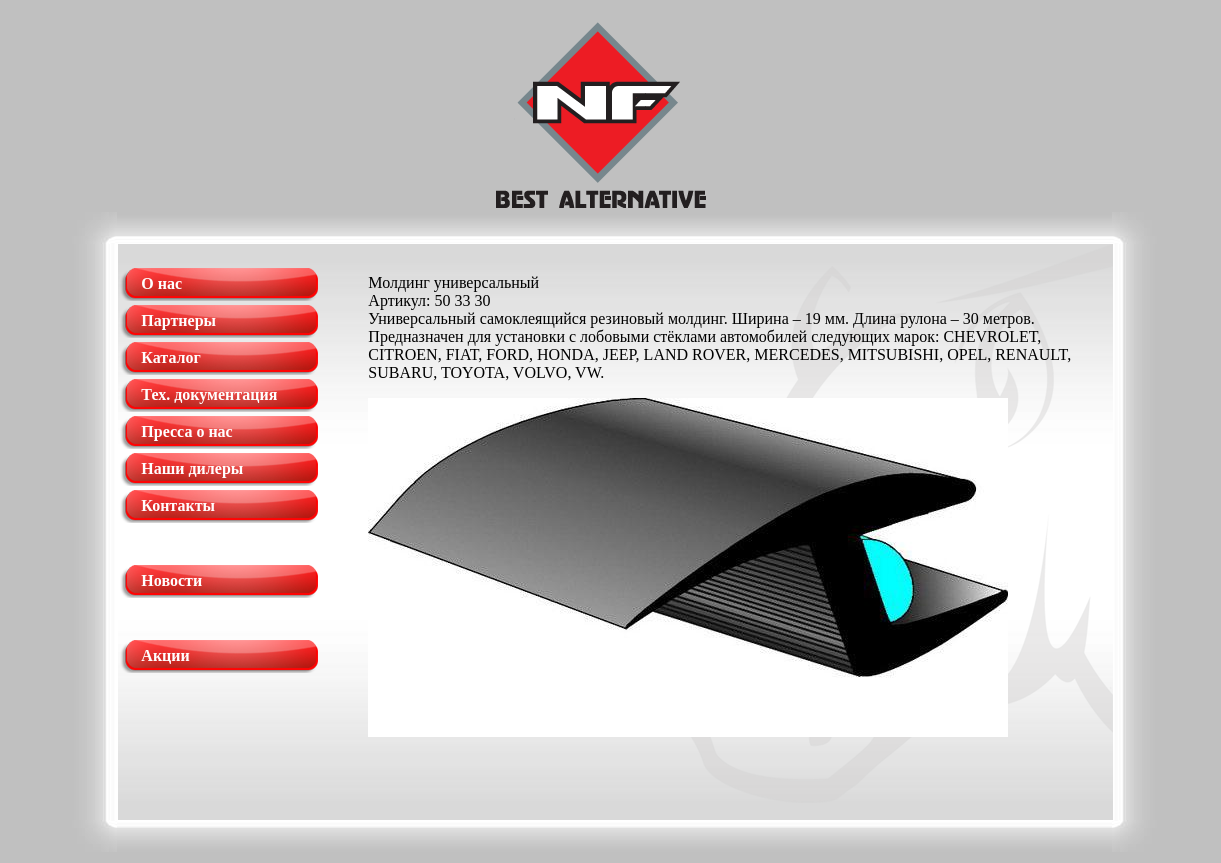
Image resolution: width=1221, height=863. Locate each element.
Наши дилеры (192, 468)
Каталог (170, 357)
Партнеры (178, 320)
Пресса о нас (186, 431)
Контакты (178, 505)
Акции (165, 655)
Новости (171, 580)
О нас (161, 283)
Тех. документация (209, 394)
